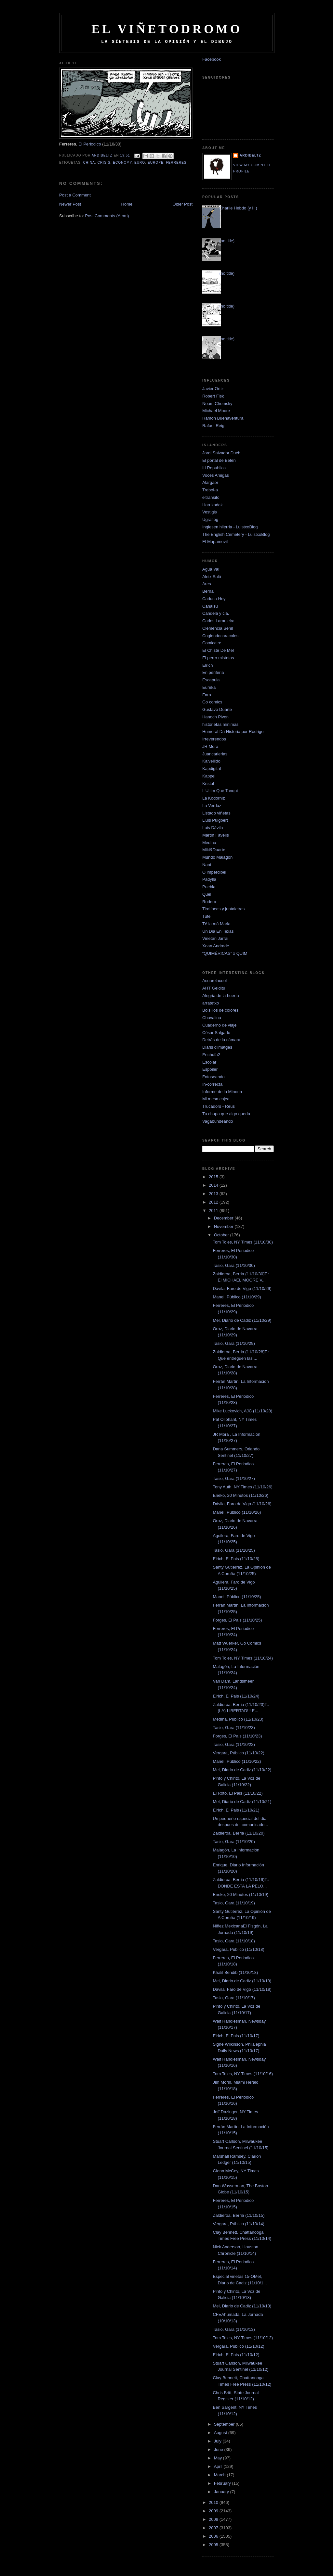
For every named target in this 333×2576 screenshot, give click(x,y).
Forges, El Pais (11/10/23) (237, 1736)
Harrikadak (212, 504)
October (222, 1234)
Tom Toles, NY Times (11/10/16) (243, 2073)
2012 (214, 1202)
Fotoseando (213, 1076)
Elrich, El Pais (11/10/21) (236, 1810)
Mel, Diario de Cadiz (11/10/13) (242, 2306)
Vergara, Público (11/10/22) (238, 1752)
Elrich (207, 665)
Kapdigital (211, 768)
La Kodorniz (213, 798)
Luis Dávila (212, 827)
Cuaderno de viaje (219, 1025)
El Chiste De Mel (218, 650)
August (221, 2432)
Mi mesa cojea (216, 1098)
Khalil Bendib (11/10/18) (235, 1972)
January (222, 2491)
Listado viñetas (216, 813)
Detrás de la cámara (221, 1039)
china (89, 162)
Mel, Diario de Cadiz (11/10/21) (242, 1801)
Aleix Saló (211, 576)
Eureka (209, 687)
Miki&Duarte (213, 849)
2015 (214, 1176)
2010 (214, 2502)
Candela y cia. (215, 613)
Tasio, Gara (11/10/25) (234, 1550)
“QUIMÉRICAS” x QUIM (224, 953)
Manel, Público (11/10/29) (237, 1296)
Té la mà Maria (216, 923)
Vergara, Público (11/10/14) (238, 2223)
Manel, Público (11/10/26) (237, 1512)
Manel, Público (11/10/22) (237, 1761)
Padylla (209, 879)
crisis (104, 162)
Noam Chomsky (217, 403)
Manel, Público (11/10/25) (237, 1596)
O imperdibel (214, 872)
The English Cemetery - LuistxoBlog (236, 534)
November (224, 1226)
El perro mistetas (218, 657)
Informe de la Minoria (222, 1091)
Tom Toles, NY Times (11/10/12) (243, 2337)
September (225, 2424)
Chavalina (211, 1017)
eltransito (211, 497)
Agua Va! (211, 569)
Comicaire (211, 642)
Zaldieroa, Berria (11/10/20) (238, 1833)
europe (156, 162)
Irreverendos (214, 739)
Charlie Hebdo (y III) (238, 208)
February (223, 2483)
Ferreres (176, 162)
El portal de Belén (219, 460)
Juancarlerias (214, 753)
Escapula (211, 679)
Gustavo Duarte (217, 709)
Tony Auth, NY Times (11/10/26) (242, 1486)
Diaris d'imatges (217, 1047)
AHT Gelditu (213, 988)
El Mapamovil (215, 541)
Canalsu (210, 606)
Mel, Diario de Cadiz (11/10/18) (242, 1980)
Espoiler (210, 1069)
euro (139, 162)
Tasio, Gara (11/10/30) (234, 1265)
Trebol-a (210, 489)
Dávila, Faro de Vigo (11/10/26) (242, 1503)
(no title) (226, 240)
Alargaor (210, 482)
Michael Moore (216, 410)
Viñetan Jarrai (215, 938)
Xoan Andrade (215, 945)
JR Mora (210, 746)
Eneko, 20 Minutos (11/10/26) (240, 1495)
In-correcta (212, 1084)
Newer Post (70, 204)
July (218, 2441)
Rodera (209, 901)
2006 (214, 2536)
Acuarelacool (214, 980)
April (219, 2466)
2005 (214, 2544)
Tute (206, 916)
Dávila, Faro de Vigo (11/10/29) (242, 1288)
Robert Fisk (213, 396)
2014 (214, 1185)
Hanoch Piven (215, 716)
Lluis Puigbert (215, 820)
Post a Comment (75, 195)
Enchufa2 (211, 1054)
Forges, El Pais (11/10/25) (237, 1620)
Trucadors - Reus (218, 1106)
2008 (214, 2519)
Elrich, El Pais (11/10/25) (236, 1558)
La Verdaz (211, 805)
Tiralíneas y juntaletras (223, 908)
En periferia (213, 672)
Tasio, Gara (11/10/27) (234, 1478)
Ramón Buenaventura (222, 418)
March (220, 2474)
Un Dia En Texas (218, 931)
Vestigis (209, 512)
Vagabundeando (217, 1121)
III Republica (214, 467)
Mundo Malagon (217, 857)
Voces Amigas (215, 475)
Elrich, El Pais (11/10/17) (236, 2035)
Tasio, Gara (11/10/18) (234, 1940)
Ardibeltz (250, 155)
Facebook (211, 59)
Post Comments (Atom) (107, 215)
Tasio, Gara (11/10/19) (234, 1902)
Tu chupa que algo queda (226, 1113)
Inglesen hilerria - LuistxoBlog (230, 526)
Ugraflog (210, 519)
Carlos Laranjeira (218, 620)
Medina (209, 842)
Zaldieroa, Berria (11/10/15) (238, 2215)
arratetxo (210, 1003)
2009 (214, 2510)
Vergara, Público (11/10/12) (238, 2346)
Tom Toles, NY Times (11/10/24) (243, 1658)
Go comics (212, 702)
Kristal (208, 783)
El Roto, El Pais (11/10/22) (237, 1793)
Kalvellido (211, 761)
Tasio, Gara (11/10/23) (234, 1727)
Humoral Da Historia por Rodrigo (233, 731)
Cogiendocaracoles (220, 635)
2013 (214, 1193)
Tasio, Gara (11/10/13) (234, 2329)
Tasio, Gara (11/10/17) (234, 1997)
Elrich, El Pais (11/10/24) (236, 1696)
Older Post (183, 204)
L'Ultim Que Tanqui (220, 790)
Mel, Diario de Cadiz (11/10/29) (242, 1320)
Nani (206, 864)
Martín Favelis (215, 835)
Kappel (208, 776)
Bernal (208, 591)
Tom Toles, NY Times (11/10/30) (243, 1242)
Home (127, 204)
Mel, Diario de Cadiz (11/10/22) (242, 1769)
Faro (206, 694)
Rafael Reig (213, 425)
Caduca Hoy (214, 598)
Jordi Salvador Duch (221, 452)
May (218, 2458)
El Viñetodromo (166, 29)
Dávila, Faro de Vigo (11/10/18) (242, 1989)
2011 (214, 1210)
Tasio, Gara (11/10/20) (234, 1841)
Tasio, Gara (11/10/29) (234, 1343)
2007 (214, 2527)
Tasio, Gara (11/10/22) (234, 1744)
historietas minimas (220, 724)
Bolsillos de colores (220, 1010)
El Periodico (89, 144)
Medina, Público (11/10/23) (238, 1719)
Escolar (209, 1062)
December (224, 1218)
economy (122, 162)
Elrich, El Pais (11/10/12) (236, 2354)
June (219, 2449)
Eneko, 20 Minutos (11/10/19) (240, 1894)
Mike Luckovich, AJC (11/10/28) (242, 1410)
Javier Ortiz (213, 388)
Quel (206, 894)
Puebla (208, 886)
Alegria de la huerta (220, 995)
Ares (206, 583)
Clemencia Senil (217, 628)
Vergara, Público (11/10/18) (238, 1949)
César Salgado (216, 1032)
